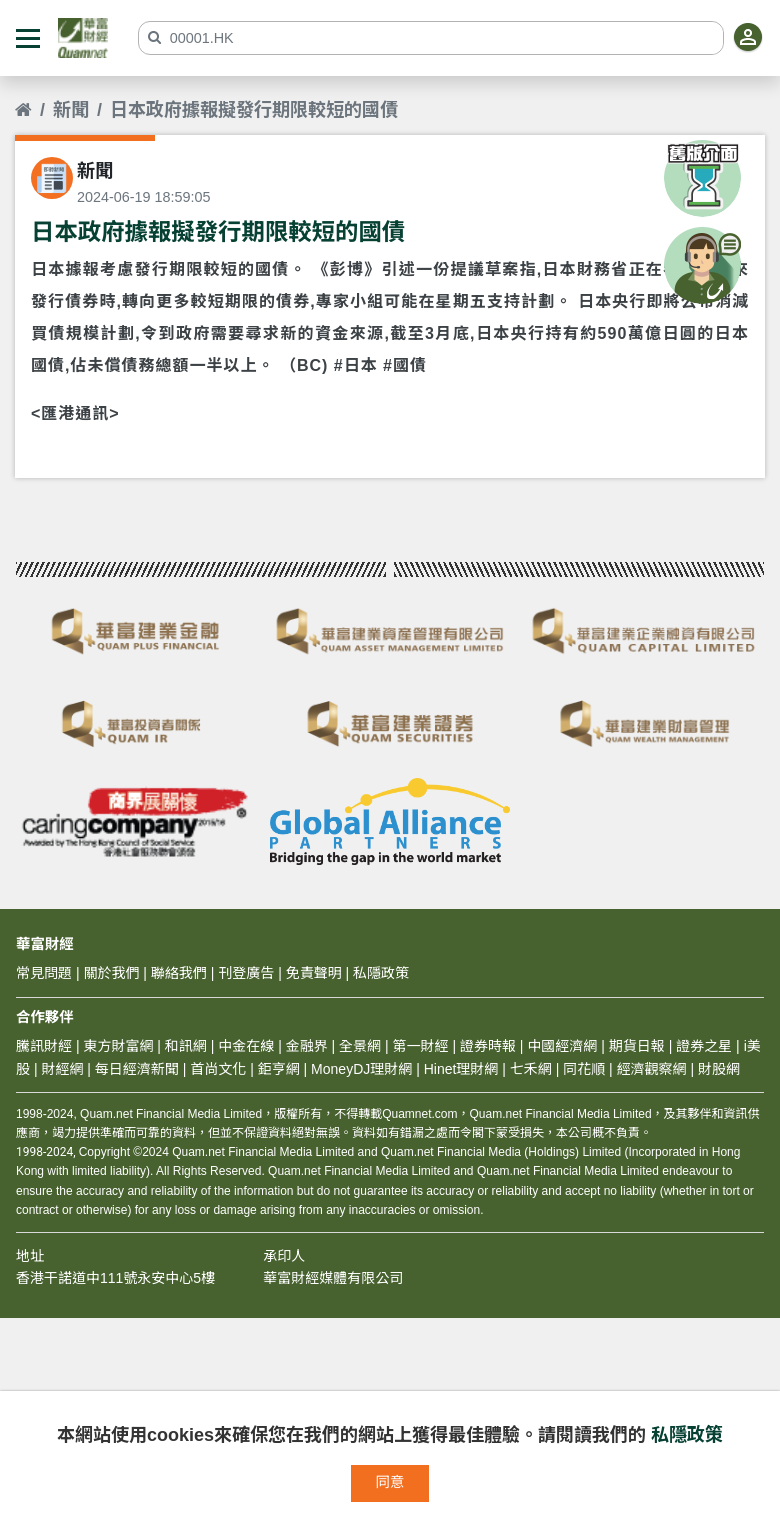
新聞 (71, 110)
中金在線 (246, 1046)
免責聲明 (314, 973)
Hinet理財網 (461, 1069)
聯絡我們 (179, 973)
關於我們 (111, 973)
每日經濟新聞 (137, 1069)
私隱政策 (687, 1435)
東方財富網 (118, 1046)
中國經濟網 (562, 1046)
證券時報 (488, 1046)
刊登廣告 (246, 973)
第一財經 (421, 1046)
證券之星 (702, 1046)
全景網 (360, 1046)
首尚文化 (218, 1069)
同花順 (584, 1069)
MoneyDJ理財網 (361, 1069)
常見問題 (44, 973)
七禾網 (531, 1069)
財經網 (62, 1069)
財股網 (719, 1069)
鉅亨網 (279, 1069)
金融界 (307, 1046)
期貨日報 (637, 1046)
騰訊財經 (44, 1046)
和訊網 (186, 1046)
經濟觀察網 (652, 1069)
